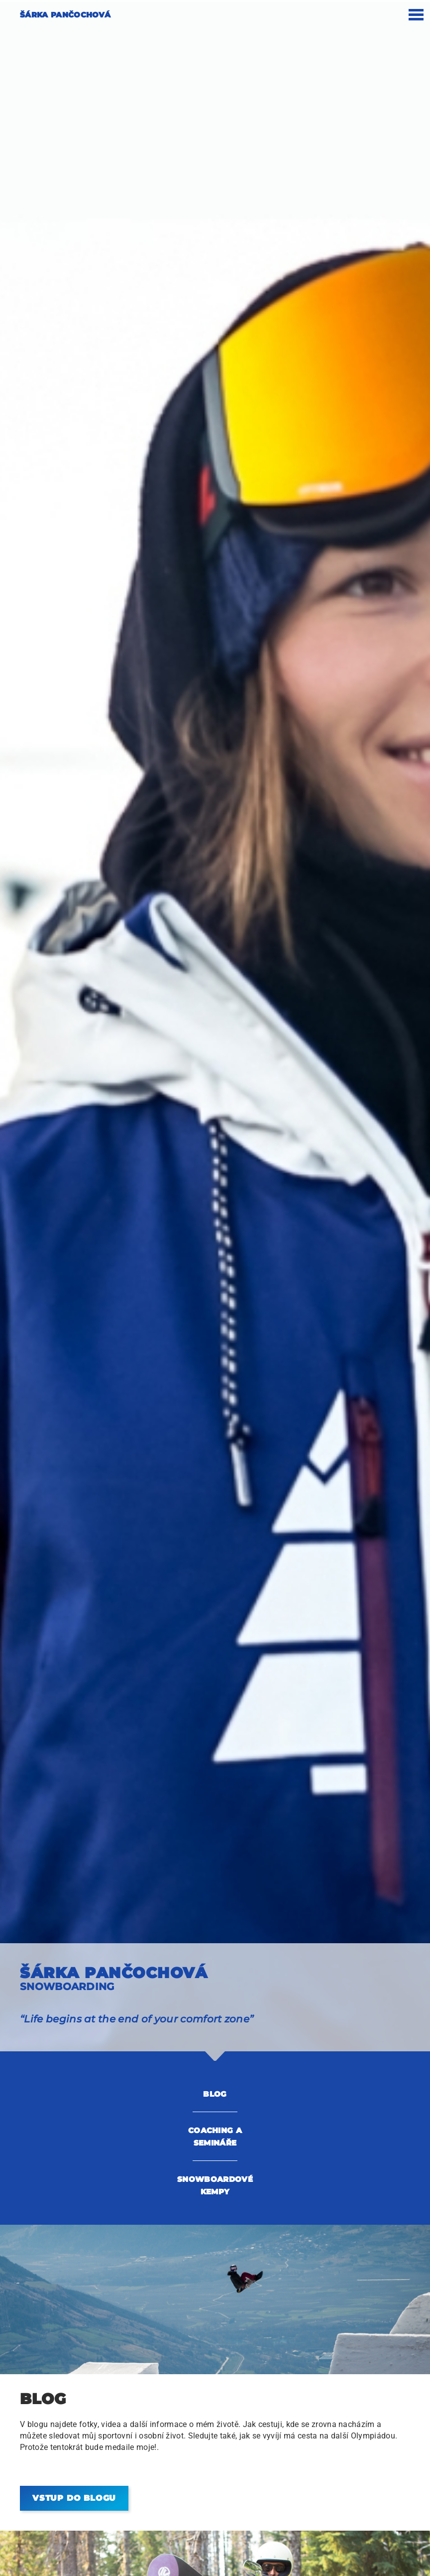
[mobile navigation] (416, 18)
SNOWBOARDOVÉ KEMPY (215, 2185)
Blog (214, 2094)
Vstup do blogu (74, 2498)
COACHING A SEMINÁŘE (215, 2136)
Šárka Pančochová (65, 14)
